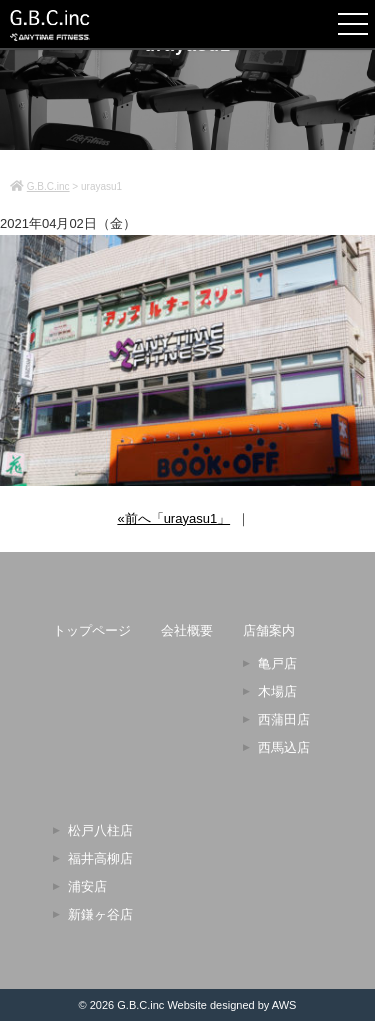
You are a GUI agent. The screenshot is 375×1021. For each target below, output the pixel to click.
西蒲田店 (284, 719)
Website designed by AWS (231, 1005)
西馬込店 (284, 747)
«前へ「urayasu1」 (173, 518)
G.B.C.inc (140, 1005)
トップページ (92, 630)
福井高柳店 (100, 858)
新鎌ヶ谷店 (100, 914)
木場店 (277, 691)
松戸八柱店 (100, 830)
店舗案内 (269, 630)
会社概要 (187, 630)
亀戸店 (277, 663)
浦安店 (87, 886)
